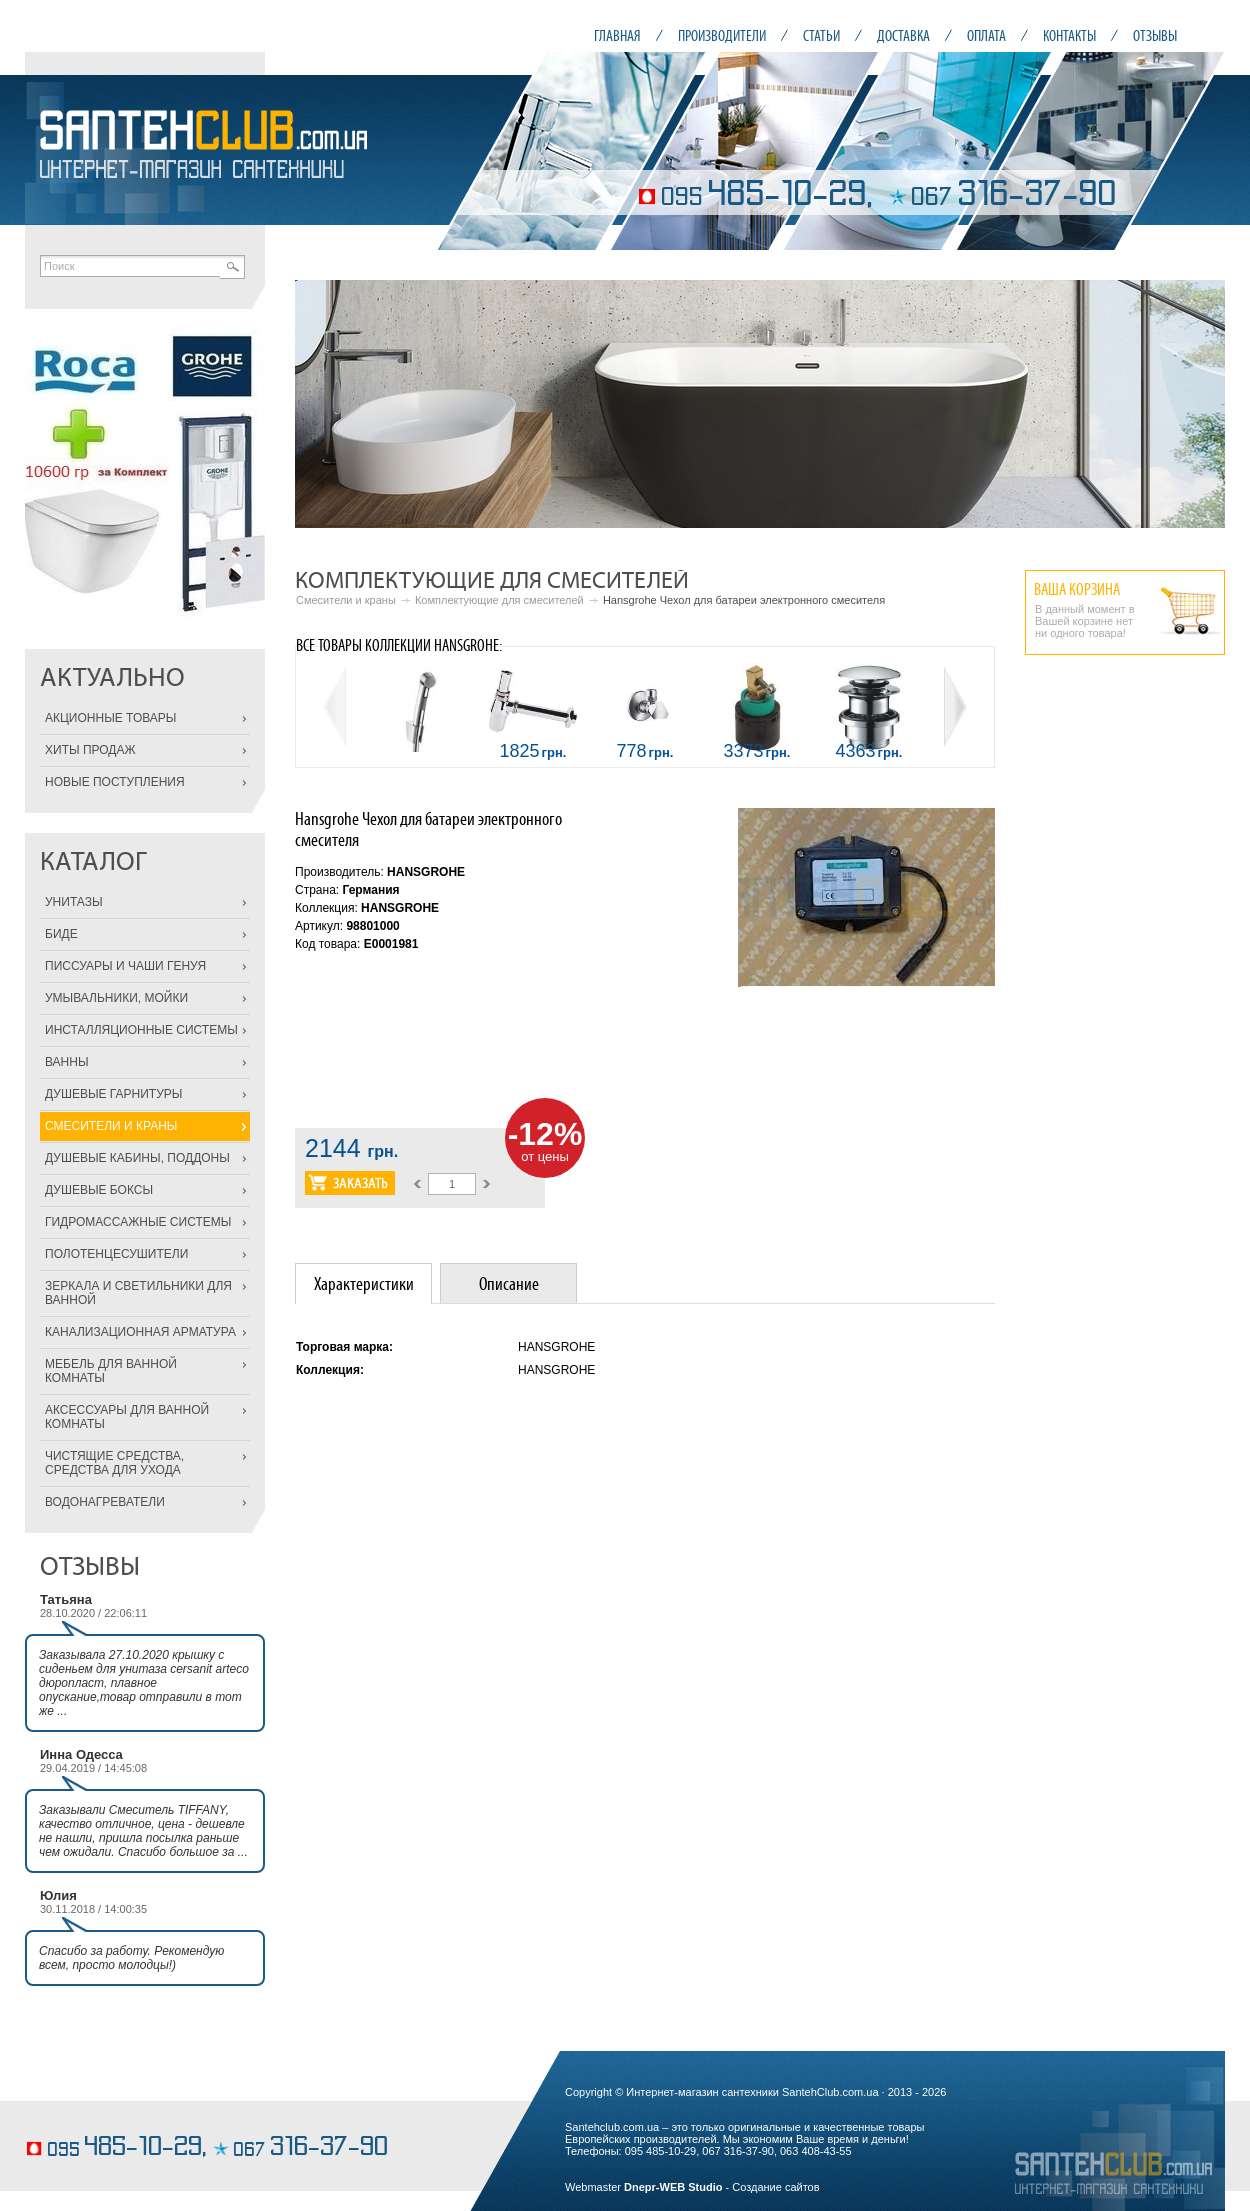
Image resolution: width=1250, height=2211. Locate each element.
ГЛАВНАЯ (617, 35)
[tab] (363, 1283)
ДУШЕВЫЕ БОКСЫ (99, 1190)
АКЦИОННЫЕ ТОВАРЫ (110, 718)
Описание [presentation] (509, 1283)
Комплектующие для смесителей (499, 600)
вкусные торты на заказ (84, 2117)
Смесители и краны (346, 600)
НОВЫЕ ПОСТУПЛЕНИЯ (115, 782)
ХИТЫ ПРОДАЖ (90, 750)
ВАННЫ (67, 1062)
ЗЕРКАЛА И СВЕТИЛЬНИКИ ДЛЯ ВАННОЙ (138, 1293)
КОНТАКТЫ (1069, 35)
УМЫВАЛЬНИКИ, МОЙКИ (116, 998)
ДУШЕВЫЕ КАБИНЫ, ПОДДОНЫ (137, 1158)
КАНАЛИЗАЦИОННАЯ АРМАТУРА (140, 1332)
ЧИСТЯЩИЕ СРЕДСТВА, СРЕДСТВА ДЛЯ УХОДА (114, 1463)
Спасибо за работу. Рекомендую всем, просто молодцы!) (131, 1958)
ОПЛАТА (986, 35)
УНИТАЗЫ (74, 902)
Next (1199, 404)
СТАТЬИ (821, 35)
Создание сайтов (775, 2187)
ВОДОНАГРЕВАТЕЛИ (105, 1502)
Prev (321, 404)
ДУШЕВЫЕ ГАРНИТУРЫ (113, 1094)
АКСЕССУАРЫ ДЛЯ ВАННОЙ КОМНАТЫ (127, 1417)
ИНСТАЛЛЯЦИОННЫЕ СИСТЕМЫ (141, 1030)
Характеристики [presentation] (364, 1283)
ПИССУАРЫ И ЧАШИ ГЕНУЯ (125, 966)
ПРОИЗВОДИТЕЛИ (722, 35)
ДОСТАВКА (903, 35)
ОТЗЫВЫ (1155, 35)
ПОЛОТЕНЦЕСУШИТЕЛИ (116, 1254)
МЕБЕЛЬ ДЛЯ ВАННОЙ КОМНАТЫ (111, 1371)
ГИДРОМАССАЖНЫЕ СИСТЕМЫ (138, 1222)
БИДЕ (61, 934)
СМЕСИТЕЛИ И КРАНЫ (111, 1126)
